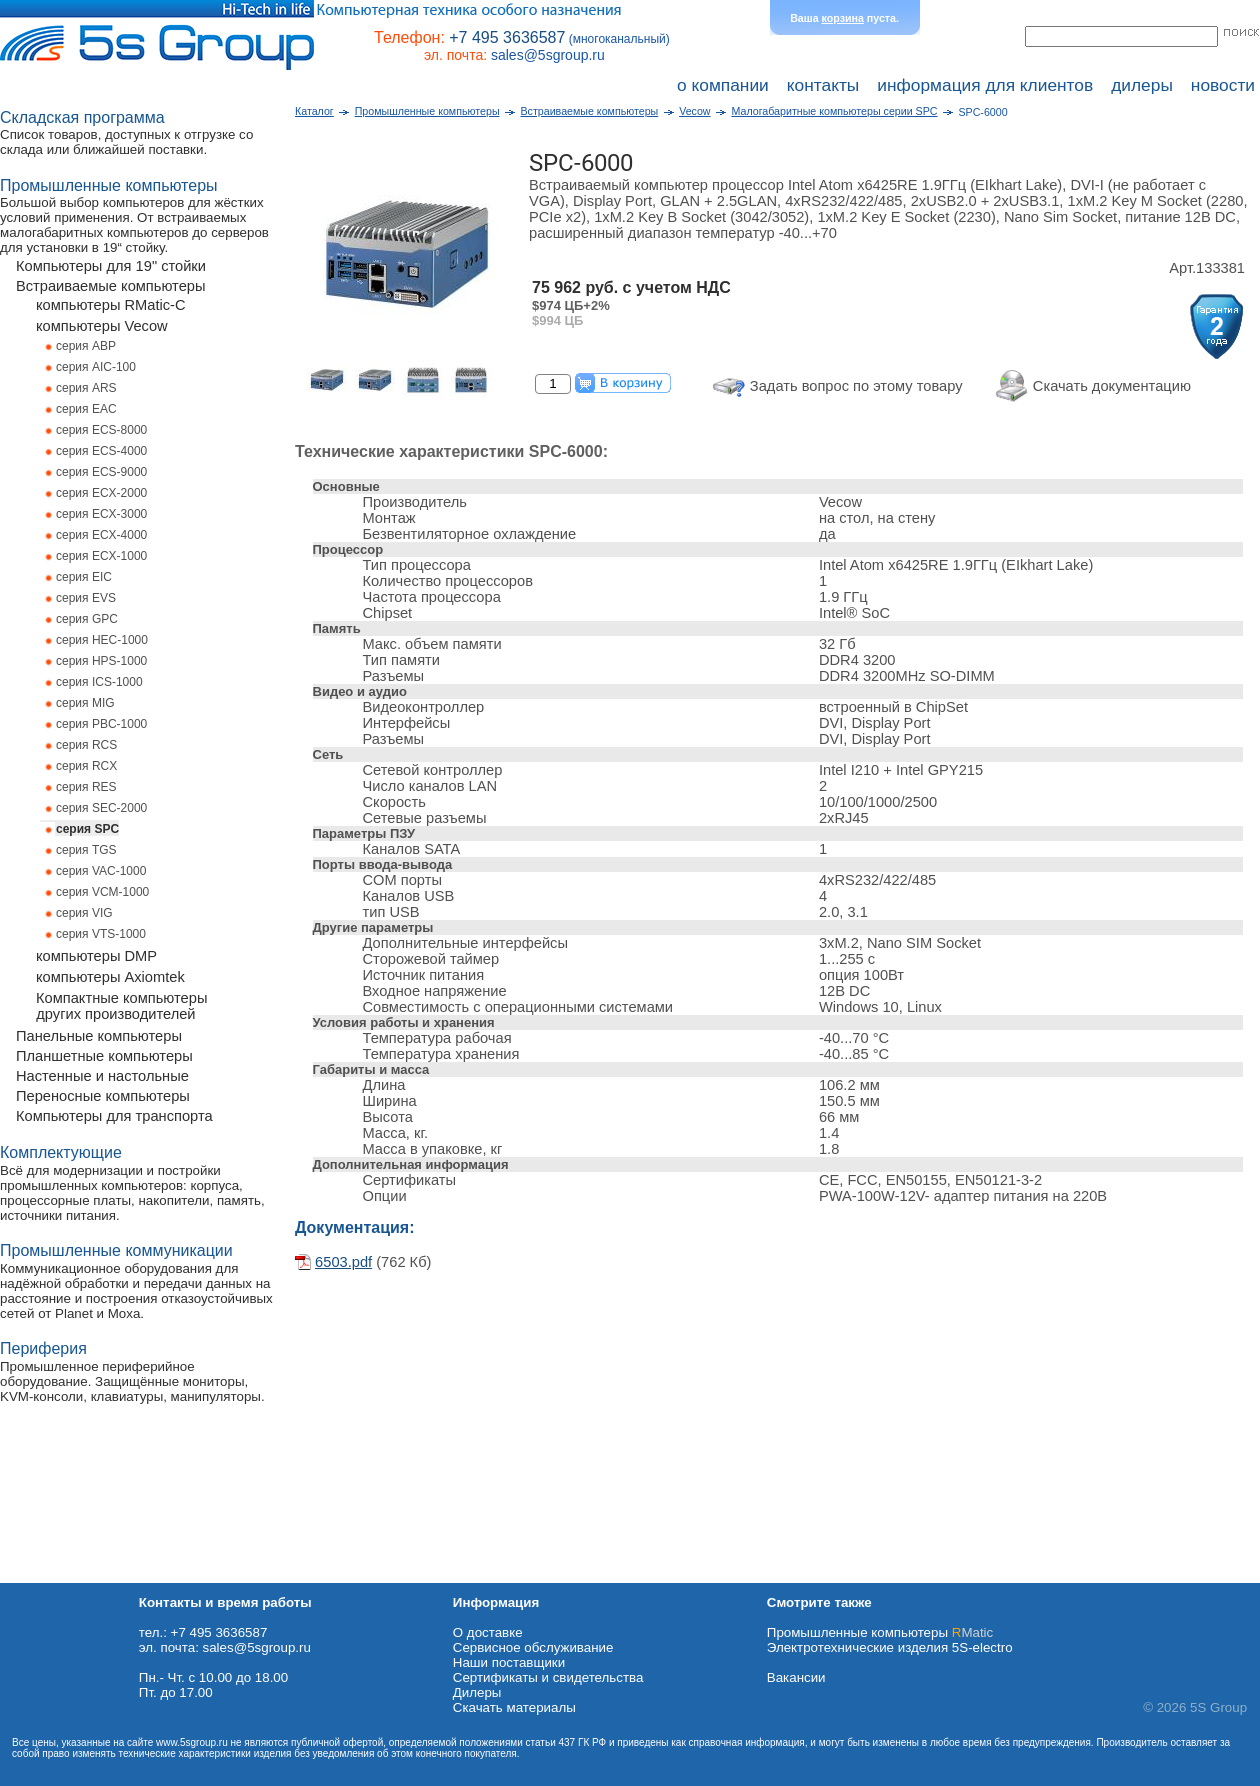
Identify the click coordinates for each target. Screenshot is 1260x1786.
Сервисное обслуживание (533, 1647)
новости (1223, 85)
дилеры (1142, 85)
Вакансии (796, 1677)
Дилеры (477, 1692)
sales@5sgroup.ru (548, 55)
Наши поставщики (509, 1662)
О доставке (488, 1632)
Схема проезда (47, 1575)
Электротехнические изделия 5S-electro (890, 1647)
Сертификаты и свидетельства (548, 1677)
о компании (723, 85)
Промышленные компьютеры (880, 1632)
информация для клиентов (985, 85)
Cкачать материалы (514, 1707)
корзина (843, 18)
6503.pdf (343, 1262)
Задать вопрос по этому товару (856, 386)
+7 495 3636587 (507, 37)
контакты (823, 85)
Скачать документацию (1112, 386)
